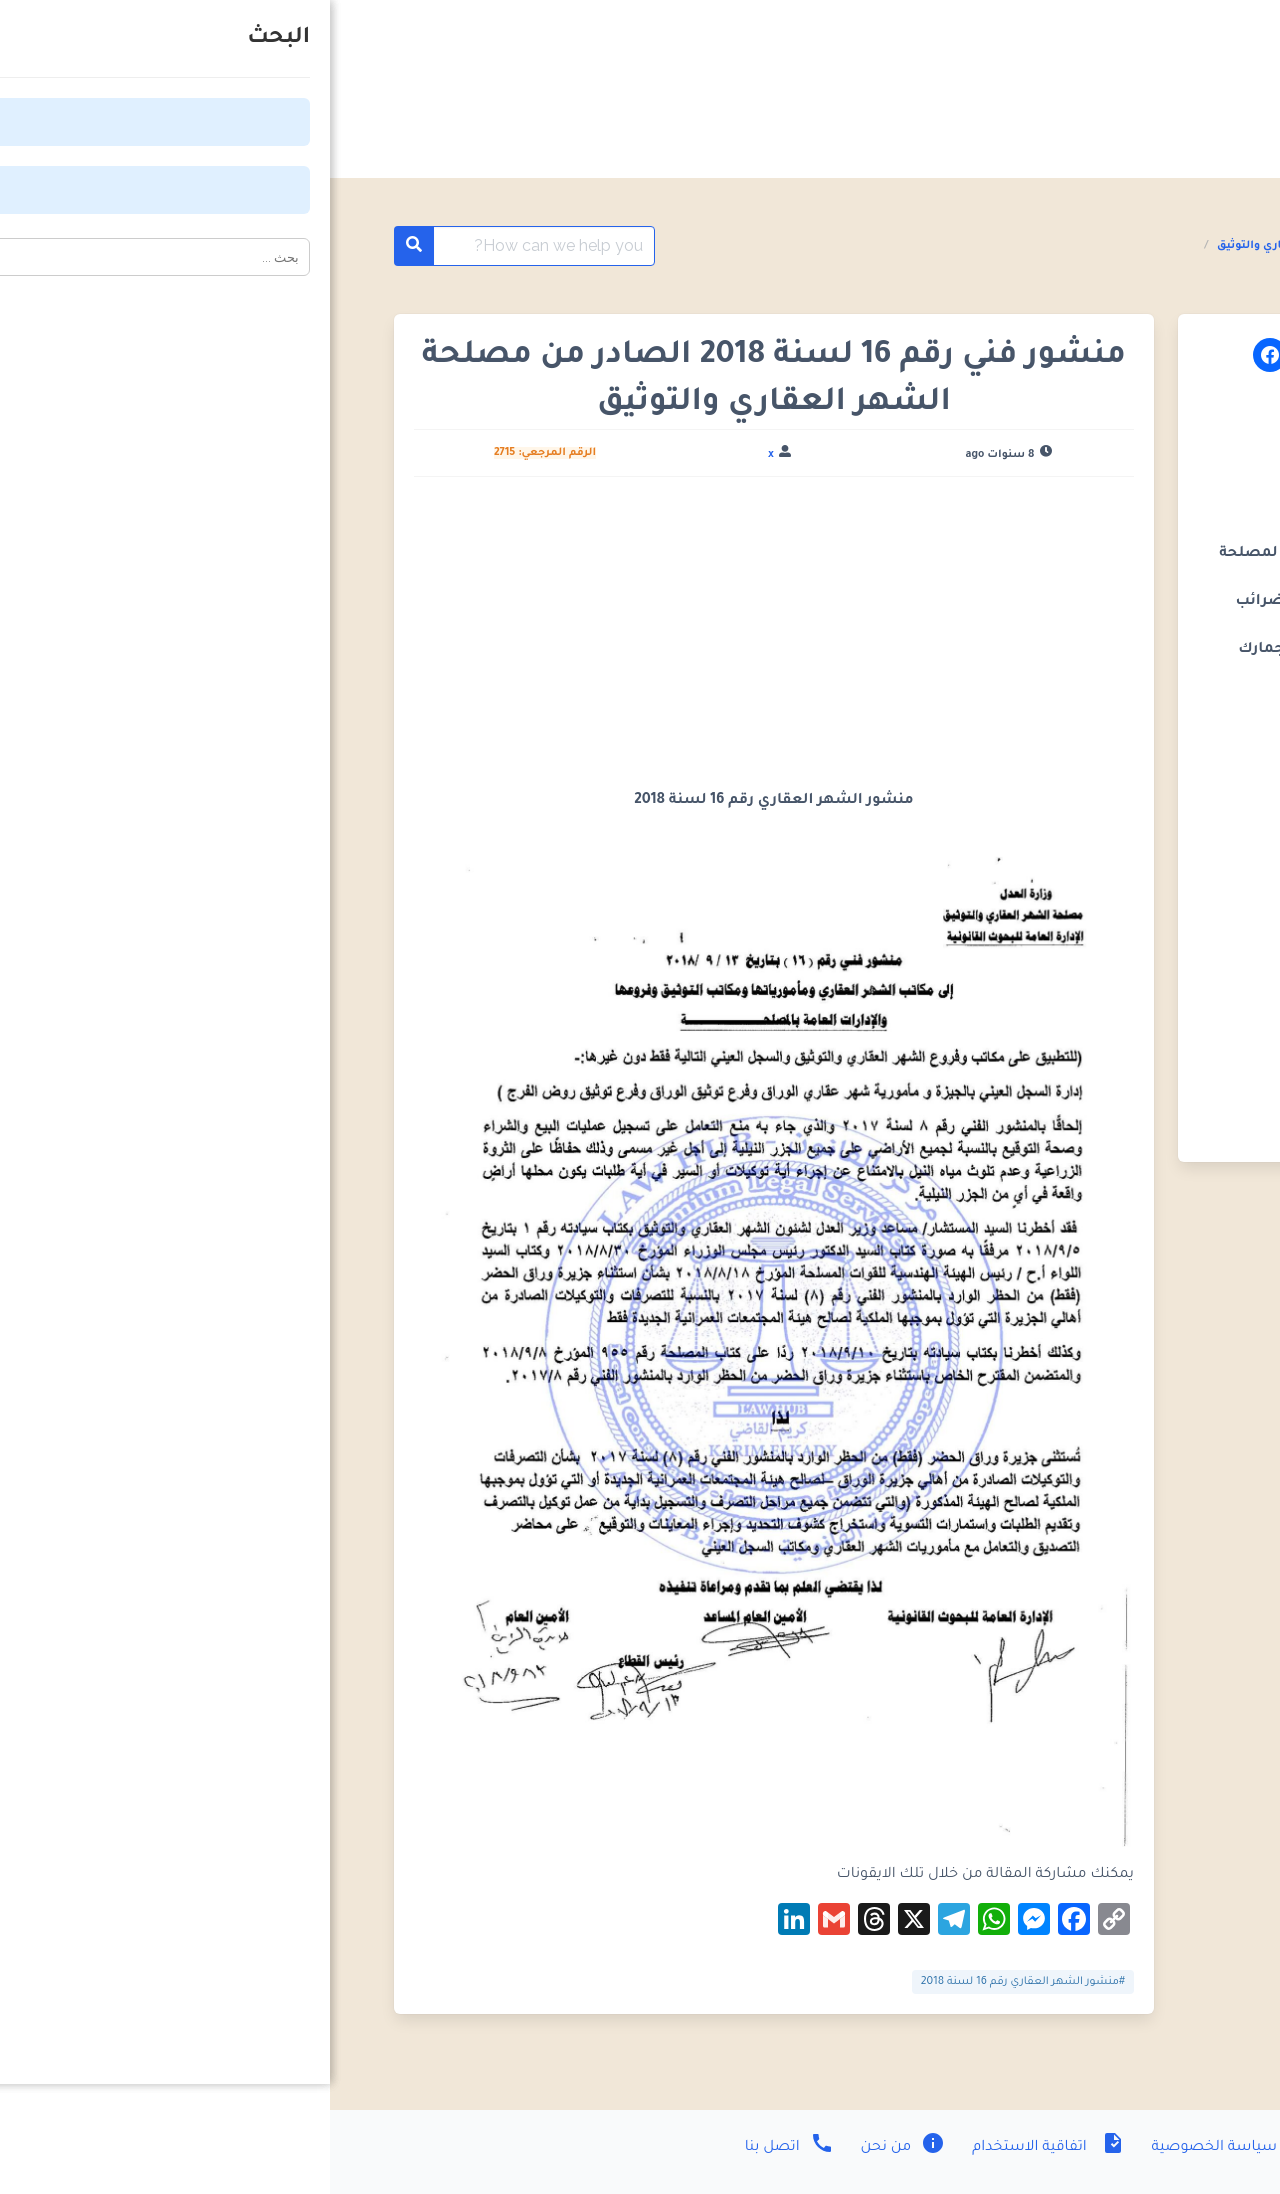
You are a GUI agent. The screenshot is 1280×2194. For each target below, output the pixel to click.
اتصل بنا (459, 2148)
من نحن (571, 2148)
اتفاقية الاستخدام (716, 2148)
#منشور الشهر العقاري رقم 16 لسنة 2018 (693, 1982)
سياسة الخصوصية (901, 2148)
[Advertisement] (444, 641)
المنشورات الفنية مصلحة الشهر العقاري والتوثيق (1018, 246)
